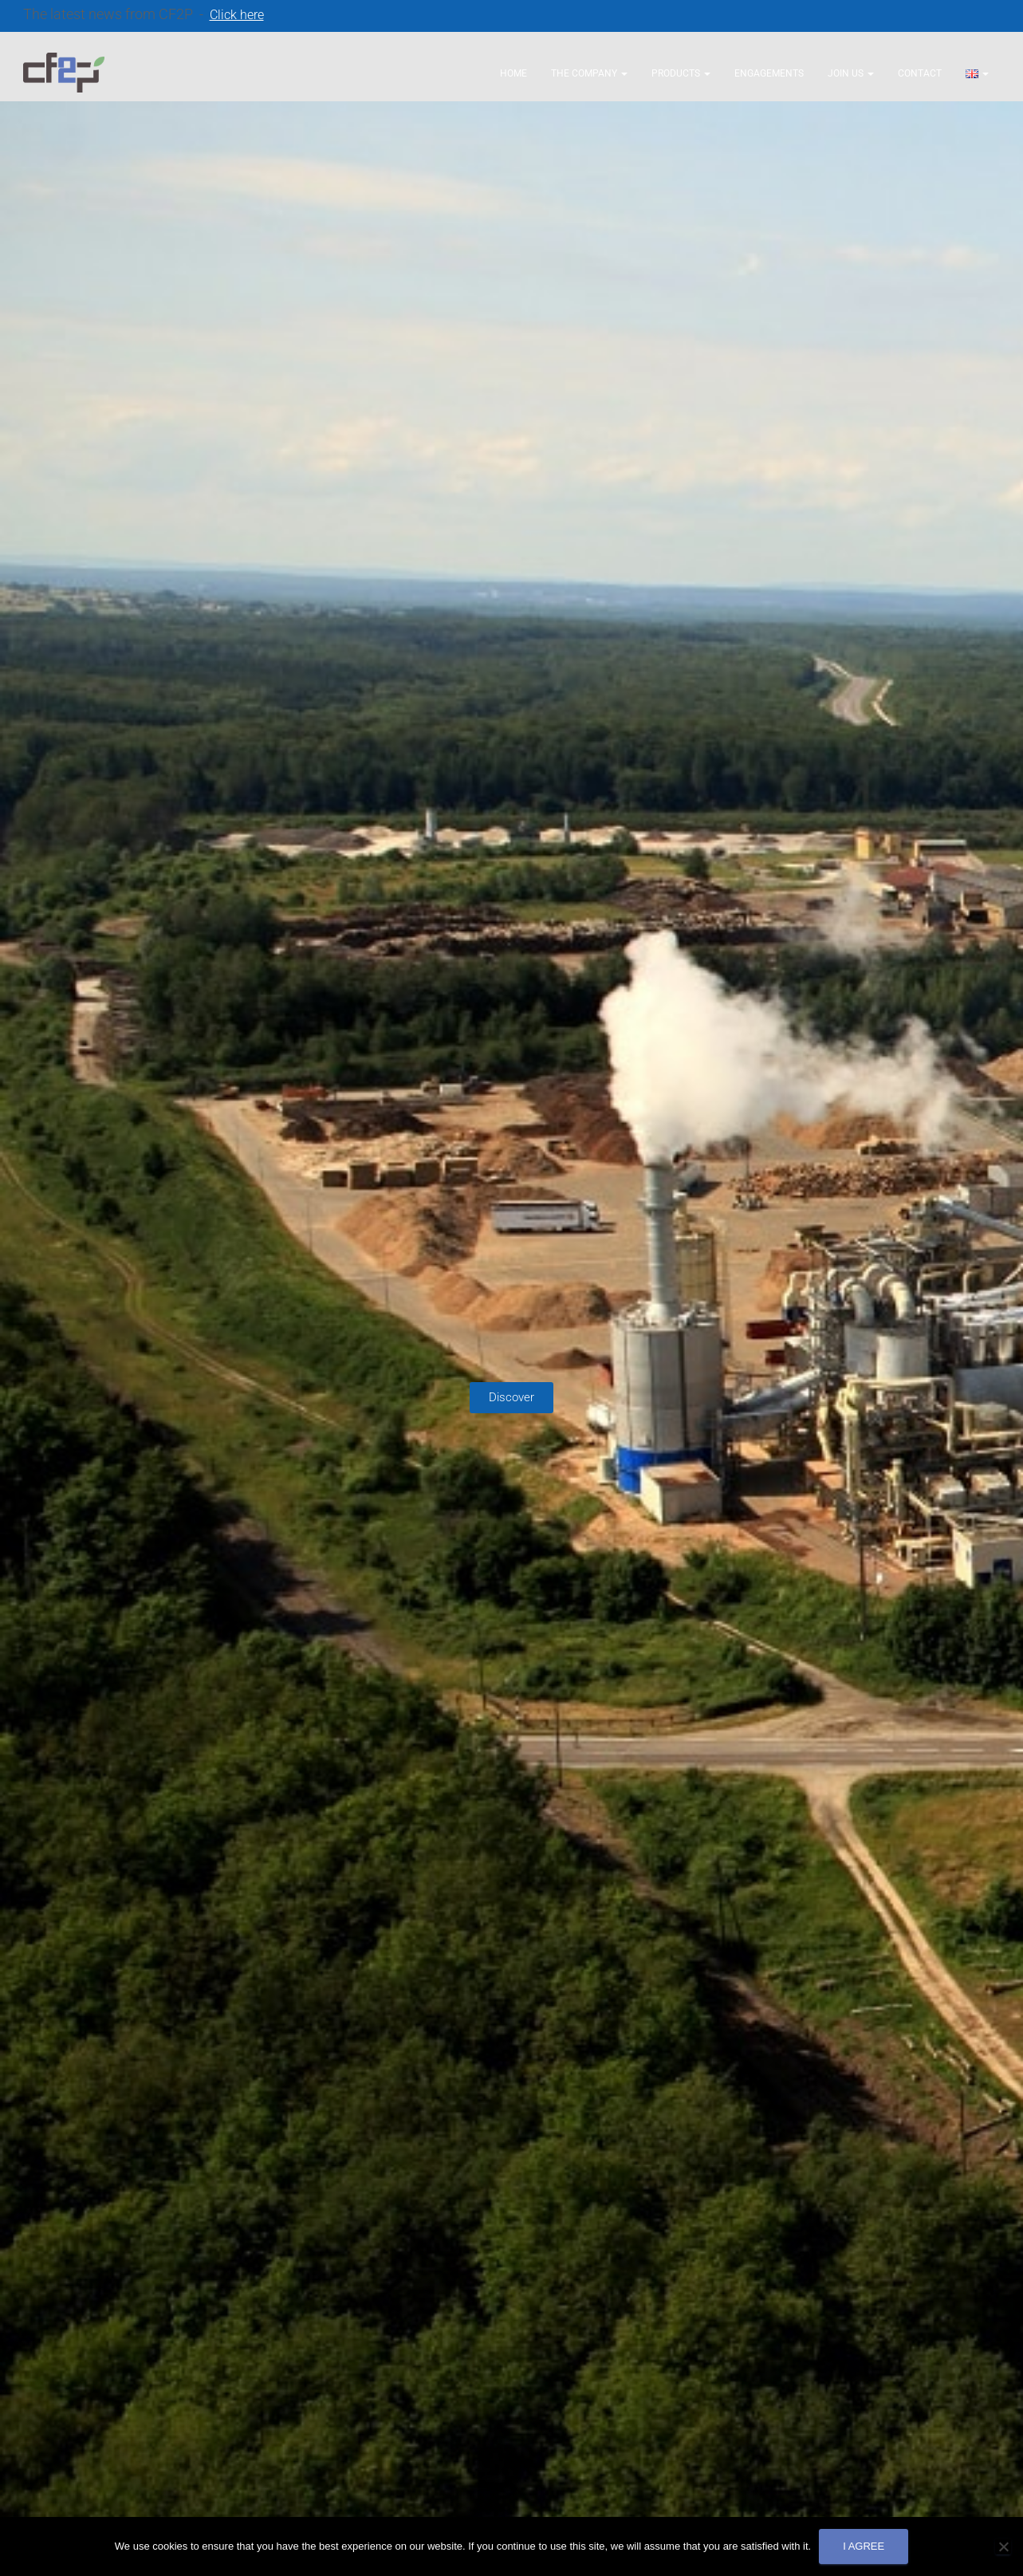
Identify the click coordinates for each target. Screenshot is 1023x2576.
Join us (851, 73)
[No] (1003, 2546)
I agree (863, 2546)
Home (513, 73)
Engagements (769, 73)
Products (680, 73)
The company (589, 73)
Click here (237, 14)
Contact (920, 73)
